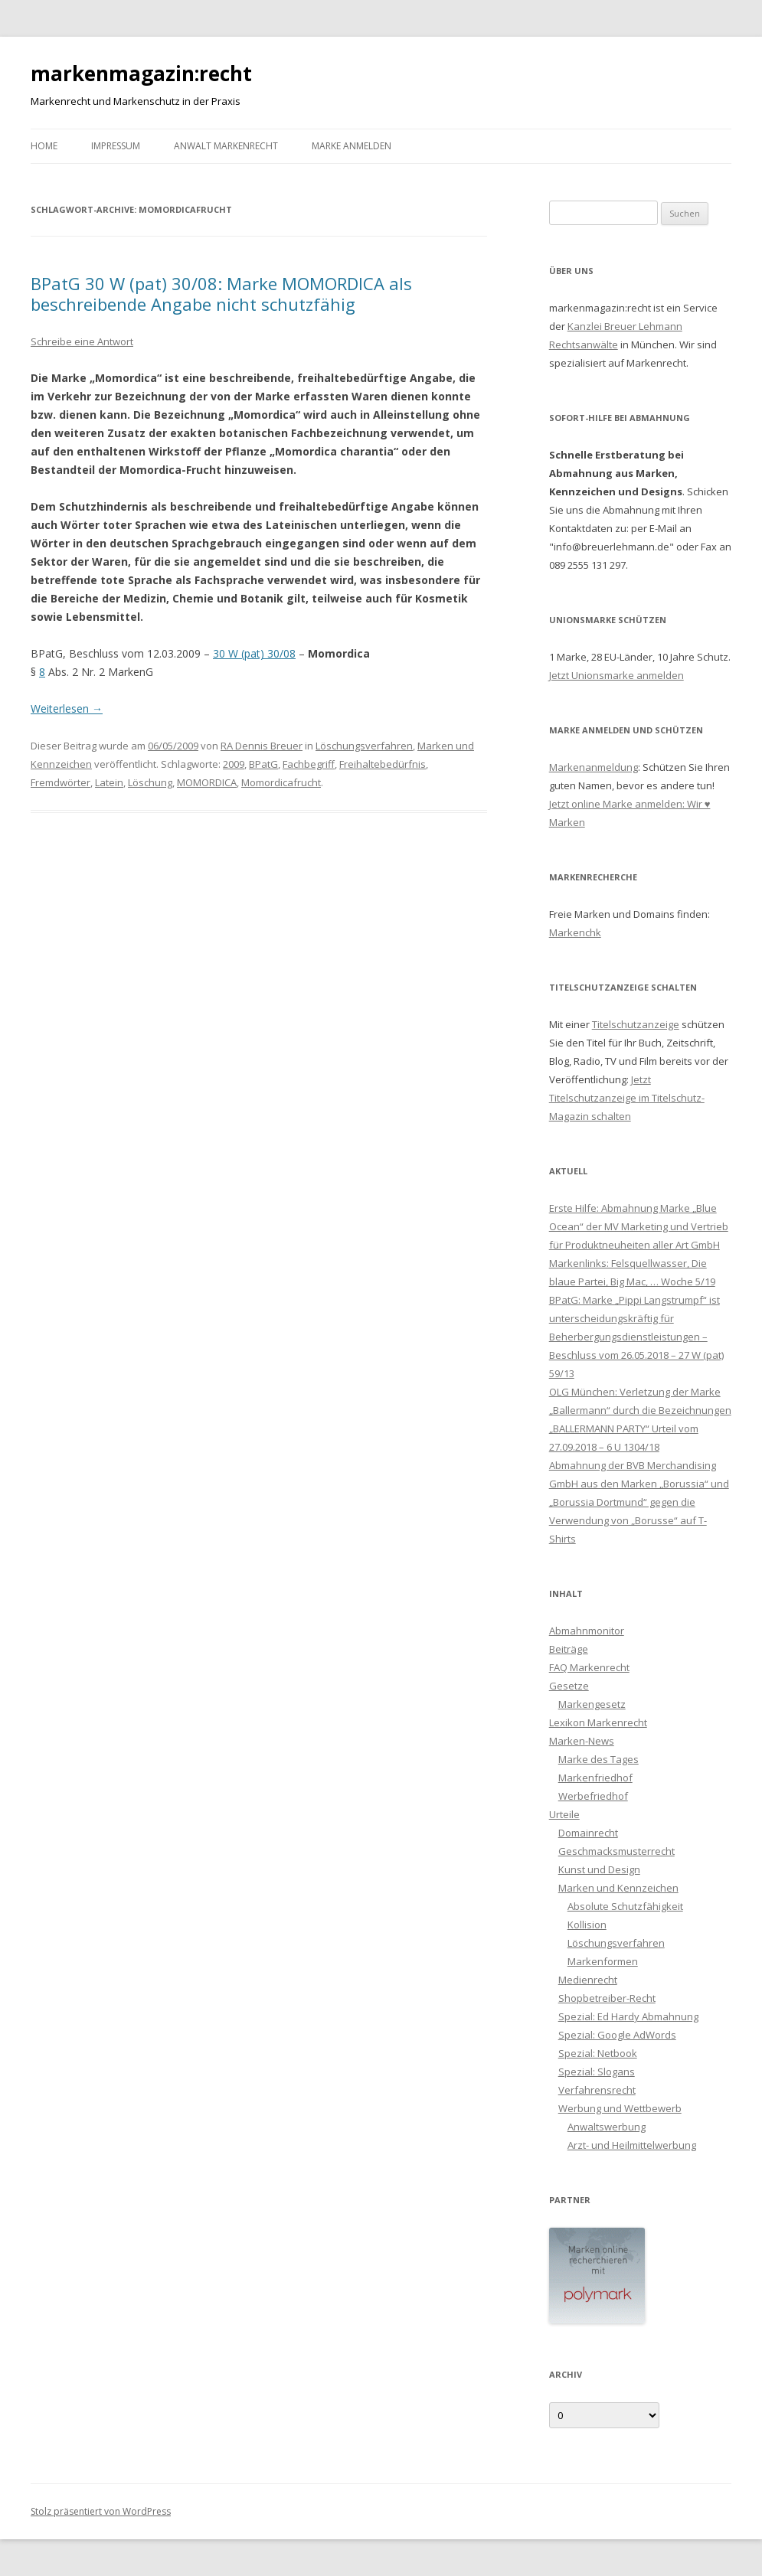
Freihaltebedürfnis (382, 764)
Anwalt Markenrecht (226, 145)
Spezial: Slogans (596, 2071)
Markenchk (575, 932)
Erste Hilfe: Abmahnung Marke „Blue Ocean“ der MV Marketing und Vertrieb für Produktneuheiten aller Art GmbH (638, 1226)
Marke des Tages (598, 1759)
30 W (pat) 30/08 (254, 653)
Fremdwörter (60, 782)
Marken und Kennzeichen (618, 1888)
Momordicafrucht (281, 782)
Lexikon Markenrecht (598, 1722)
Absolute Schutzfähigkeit (625, 1906)
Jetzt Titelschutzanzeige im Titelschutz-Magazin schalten (627, 1098)
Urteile (564, 1814)
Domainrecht (588, 1833)
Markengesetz (592, 1704)
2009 (233, 764)
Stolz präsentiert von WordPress (101, 2511)
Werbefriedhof (593, 1796)
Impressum (115, 145)
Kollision (587, 1924)
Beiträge (568, 1649)
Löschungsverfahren (364, 746)
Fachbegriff (309, 764)
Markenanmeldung (593, 767)
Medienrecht (587, 1980)
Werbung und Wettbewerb (620, 2108)
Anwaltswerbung (606, 2127)
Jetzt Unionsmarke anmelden (616, 675)
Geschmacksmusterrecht (616, 1851)
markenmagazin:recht (141, 73)
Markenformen (602, 1961)
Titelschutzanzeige (635, 1024)
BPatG (263, 764)
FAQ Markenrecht (589, 1667)
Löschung (150, 782)
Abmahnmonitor (586, 1630)
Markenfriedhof (595, 1777)
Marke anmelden (351, 145)
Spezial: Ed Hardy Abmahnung (628, 2016)
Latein (109, 782)
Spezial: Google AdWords (617, 2035)
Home (44, 145)
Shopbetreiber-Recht (607, 1998)
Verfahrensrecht (597, 2090)
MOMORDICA (207, 782)
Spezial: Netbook (597, 2053)
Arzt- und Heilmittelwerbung (631, 2145)
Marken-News (581, 1741)
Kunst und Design (599, 1869)
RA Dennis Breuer (262, 746)
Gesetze (569, 1686)
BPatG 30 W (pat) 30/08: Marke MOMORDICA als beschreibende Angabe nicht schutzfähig (221, 293)
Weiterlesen (67, 708)
